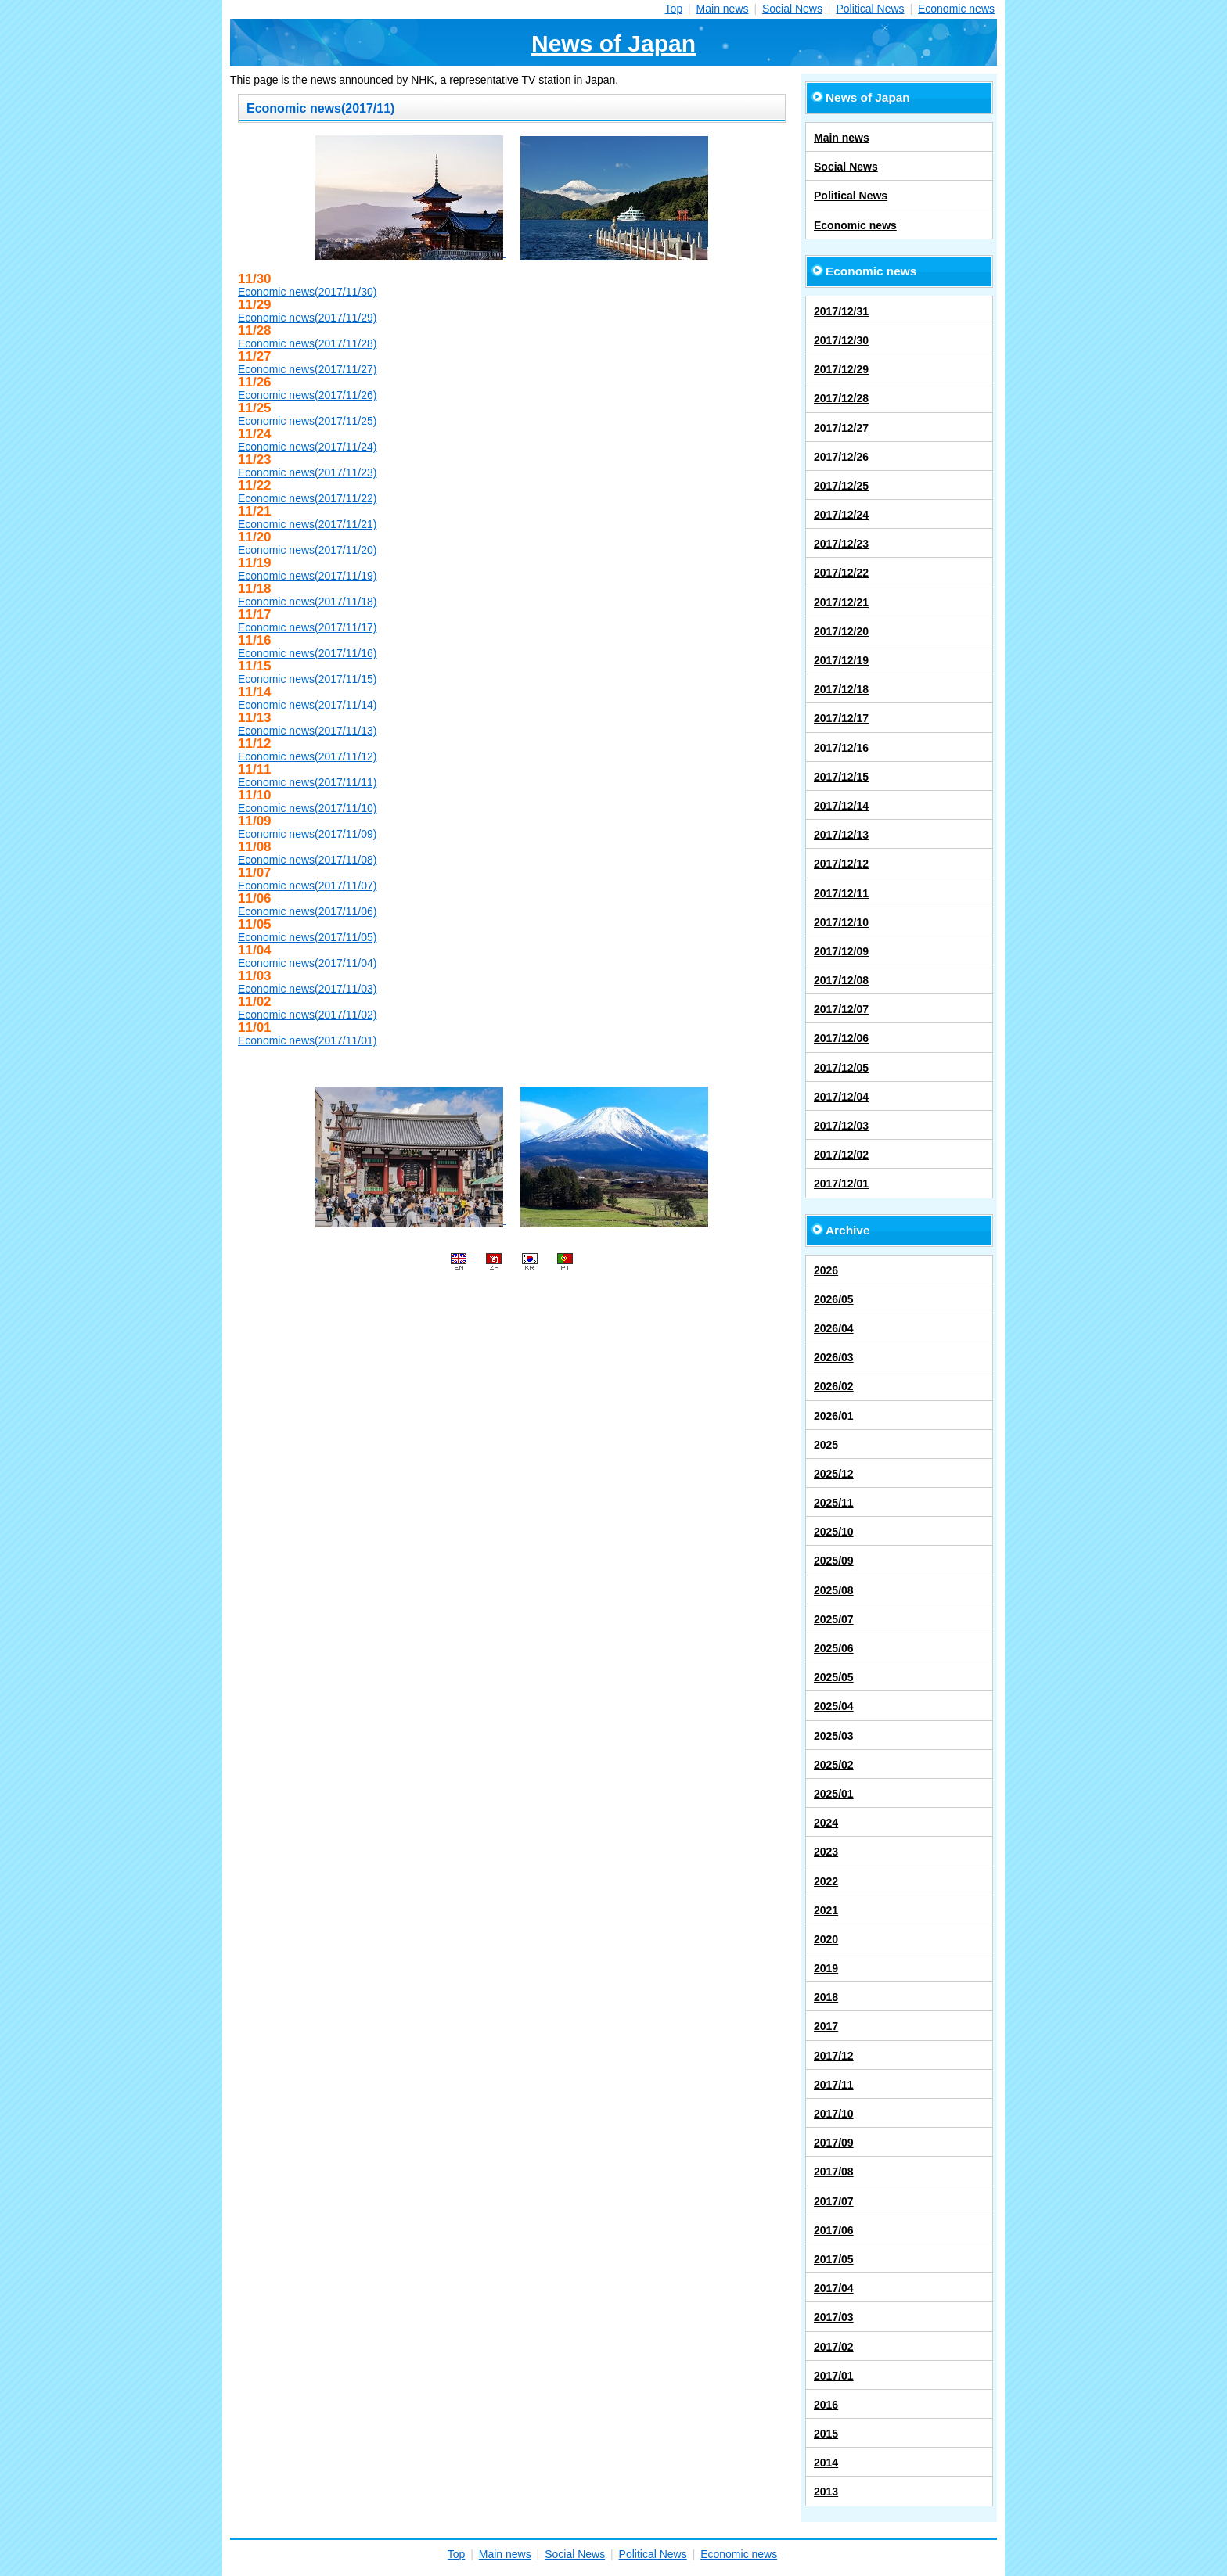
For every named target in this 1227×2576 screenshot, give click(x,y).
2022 (826, 1881)
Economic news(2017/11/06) (307, 911)
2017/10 (834, 2113)
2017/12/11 (841, 893)
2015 (826, 2433)
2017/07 (834, 2201)
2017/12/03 (841, 1125)
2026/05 (834, 1299)
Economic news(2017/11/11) (307, 782)
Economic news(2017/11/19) (307, 575)
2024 (826, 1822)
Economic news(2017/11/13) (307, 730)
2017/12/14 (841, 805)
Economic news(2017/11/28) (307, 343)
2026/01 (834, 1416)
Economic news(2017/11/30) (307, 292)
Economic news (956, 8)
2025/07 (834, 1619)
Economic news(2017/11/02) (307, 1014)
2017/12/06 (841, 1038)
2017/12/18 (841, 689)
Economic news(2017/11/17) (307, 627)
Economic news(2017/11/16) (307, 653)
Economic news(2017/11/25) (307, 421)
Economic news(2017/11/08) (307, 859)
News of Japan (613, 43)
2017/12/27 (841, 428)
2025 (826, 1445)
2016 (826, 2404)
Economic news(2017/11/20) (307, 550)
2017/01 (834, 2375)
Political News (870, 8)
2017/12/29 (841, 369)
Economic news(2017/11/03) (307, 989)
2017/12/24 (841, 514)
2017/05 (834, 2259)
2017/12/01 (841, 1183)
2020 (826, 1939)
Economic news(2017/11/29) (307, 317)
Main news (722, 8)
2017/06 (834, 2230)
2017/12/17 (841, 718)
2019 (826, 1968)
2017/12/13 (841, 834)
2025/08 (834, 1590)
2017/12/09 (841, 951)
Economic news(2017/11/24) (307, 446)
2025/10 (834, 1531)
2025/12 (834, 1474)
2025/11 (834, 1502)
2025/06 (834, 1648)
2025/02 (834, 1765)
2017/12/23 (841, 543)
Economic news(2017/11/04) (307, 963)
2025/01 (834, 1793)
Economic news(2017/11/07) (307, 885)
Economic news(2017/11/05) (307, 937)
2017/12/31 (841, 311)
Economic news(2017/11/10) (307, 808)
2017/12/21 (841, 602)
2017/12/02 (841, 1154)
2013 (826, 2491)
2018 (826, 1997)
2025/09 (834, 1560)
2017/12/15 (841, 777)
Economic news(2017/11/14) (307, 705)
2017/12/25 (841, 486)
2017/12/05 (841, 1068)
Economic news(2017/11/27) (307, 369)
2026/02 (834, 1386)
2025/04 (834, 1706)
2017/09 (834, 2142)
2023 (826, 1851)
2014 (826, 2462)
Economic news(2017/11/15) (307, 679)
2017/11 (834, 2084)
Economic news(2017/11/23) (307, 472)
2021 (826, 1910)
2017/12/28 (841, 398)
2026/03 (834, 1357)
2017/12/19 (841, 660)
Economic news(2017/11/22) (307, 498)
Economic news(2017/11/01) (307, 1040)
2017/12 (834, 2056)
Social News (792, 8)
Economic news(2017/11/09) (307, 834)
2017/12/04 (841, 1096)
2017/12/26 (841, 457)
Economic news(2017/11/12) (307, 756)
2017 (826, 2026)
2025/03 (834, 1736)
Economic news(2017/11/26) (307, 395)
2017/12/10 (841, 922)
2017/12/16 (841, 748)
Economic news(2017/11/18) (307, 601)
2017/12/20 (841, 631)
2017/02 (834, 2347)
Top (674, 8)
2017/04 (834, 2288)
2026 (826, 1270)
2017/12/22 (841, 572)
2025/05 (834, 1677)
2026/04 (834, 1328)
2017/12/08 (841, 980)
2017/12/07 (841, 1009)
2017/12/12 (841, 863)
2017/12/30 (841, 340)
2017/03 (834, 2317)
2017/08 (834, 2171)
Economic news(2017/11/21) (307, 524)
